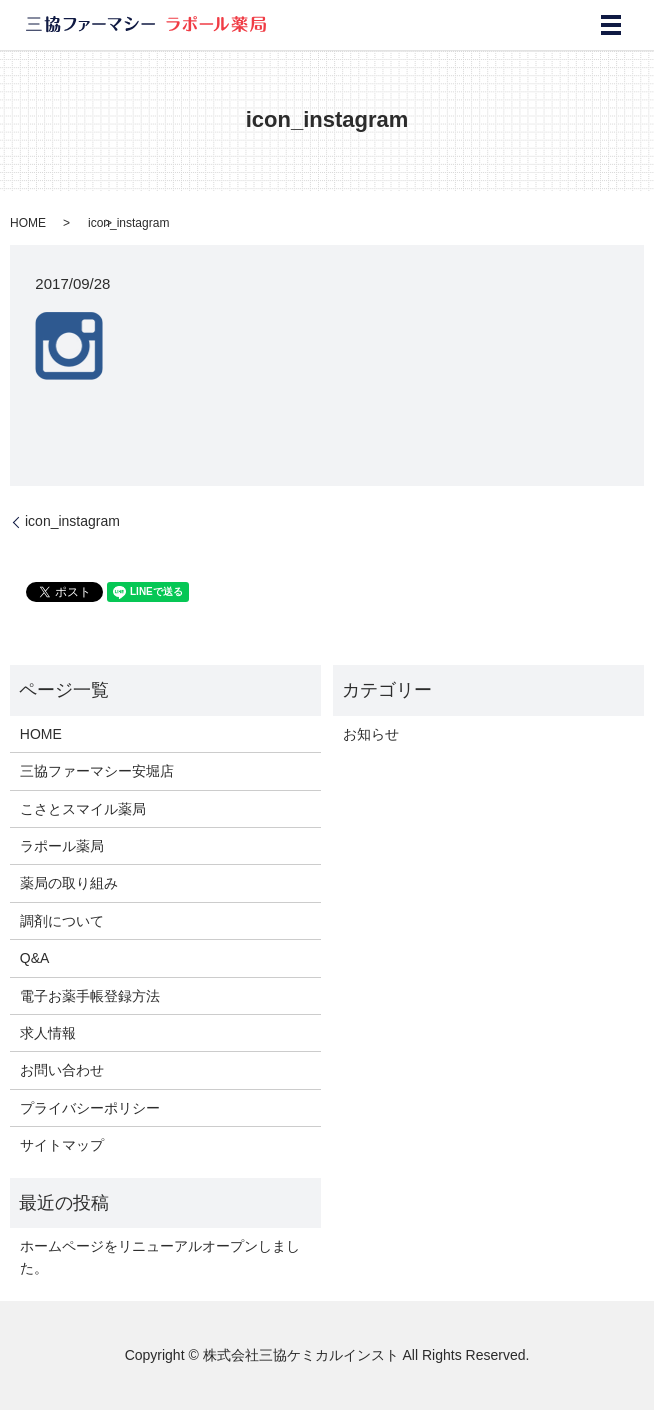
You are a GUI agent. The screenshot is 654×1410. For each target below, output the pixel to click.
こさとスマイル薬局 (83, 809)
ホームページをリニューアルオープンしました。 (160, 1257)
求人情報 (48, 1033)
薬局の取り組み (69, 883)
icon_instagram (72, 521)
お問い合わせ (62, 1070)
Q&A (35, 958)
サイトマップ (62, 1145)
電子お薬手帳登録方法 (90, 996)
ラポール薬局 (62, 846)
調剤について (62, 921)
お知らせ (371, 734)
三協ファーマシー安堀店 (97, 771)
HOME (28, 223)
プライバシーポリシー (90, 1108)
